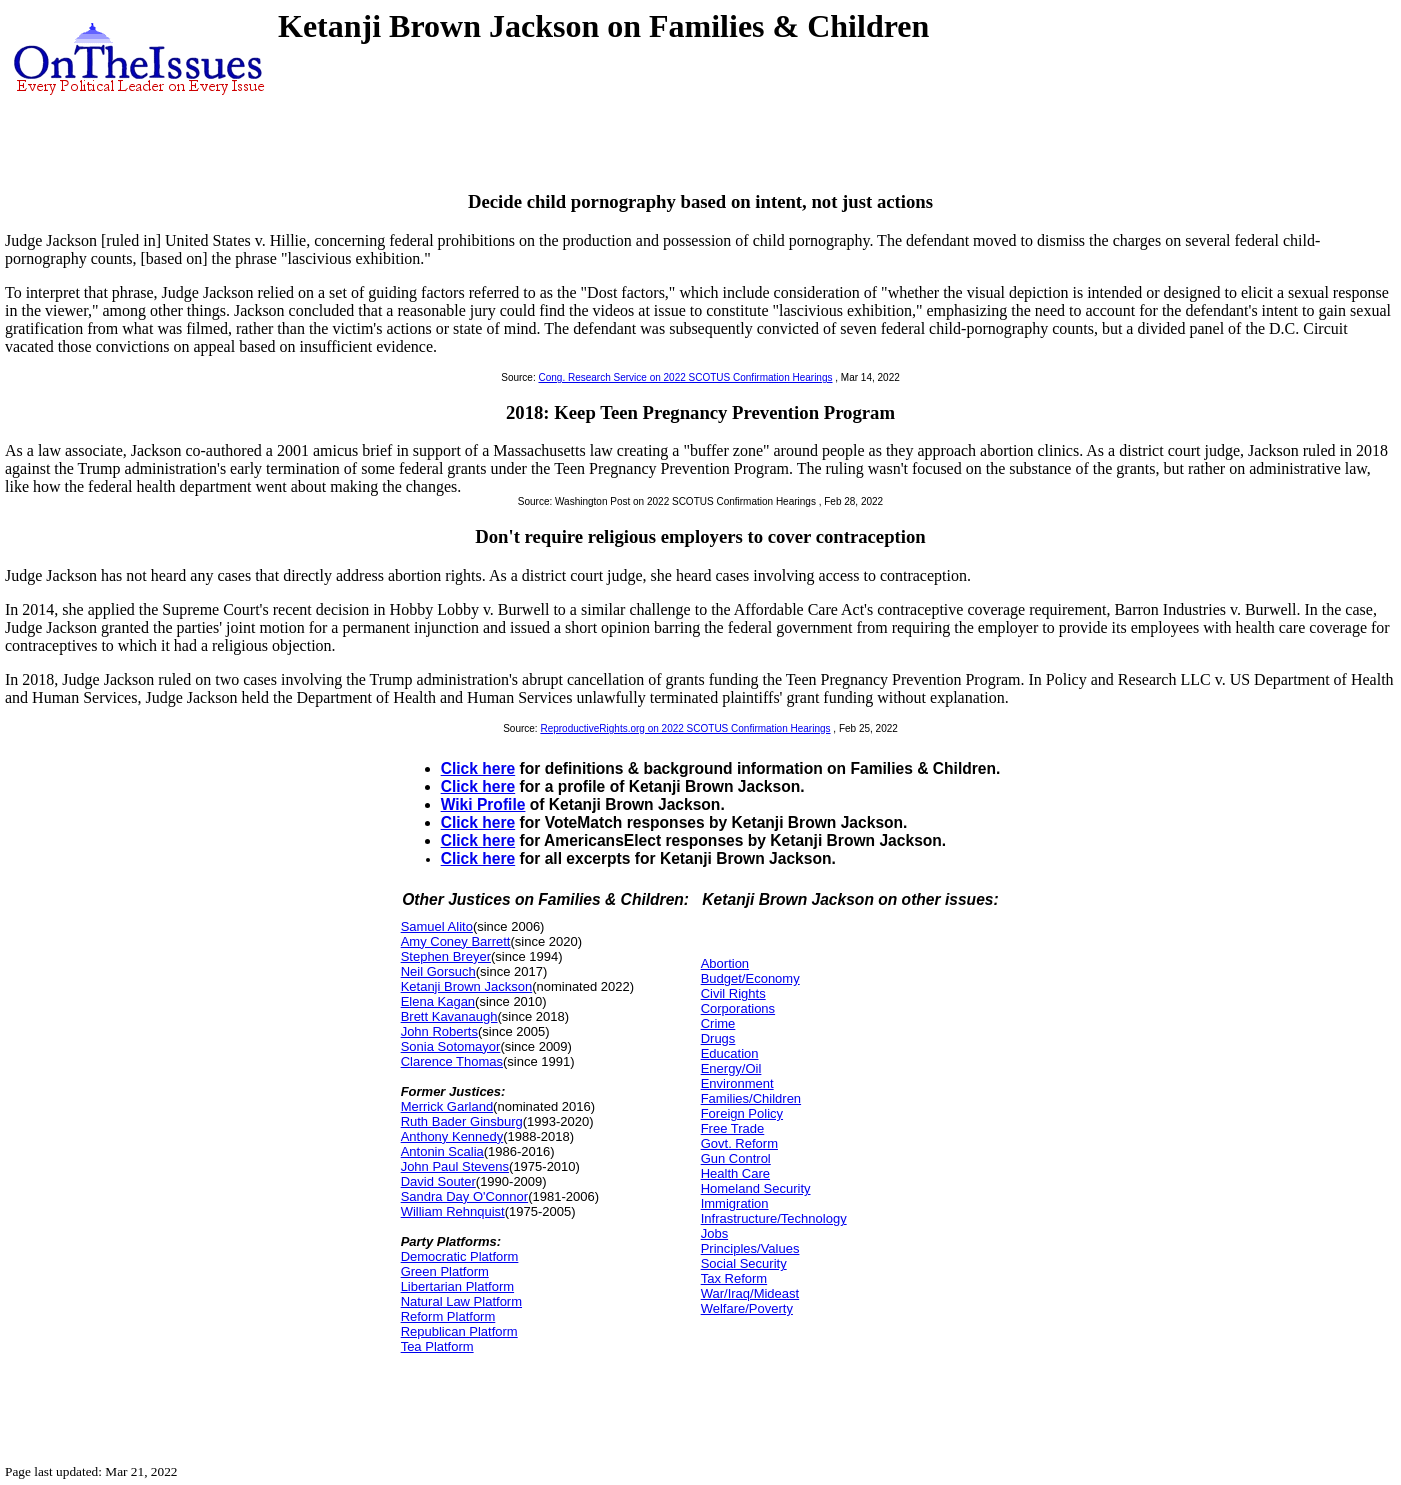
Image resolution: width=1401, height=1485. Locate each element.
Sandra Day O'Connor (465, 1196)
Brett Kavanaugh (449, 1016)
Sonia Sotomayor (451, 1046)
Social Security (744, 1263)
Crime (718, 1023)
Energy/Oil (731, 1068)
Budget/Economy (750, 978)
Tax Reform (734, 1278)
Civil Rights (733, 993)
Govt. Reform (739, 1143)
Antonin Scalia (442, 1151)
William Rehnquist (453, 1211)
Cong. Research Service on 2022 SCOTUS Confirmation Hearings (685, 377)
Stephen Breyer (446, 956)
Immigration (735, 1203)
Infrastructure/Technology (774, 1218)
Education (730, 1053)
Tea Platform (437, 1346)
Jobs (714, 1233)
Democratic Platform (460, 1256)
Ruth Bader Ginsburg (462, 1121)
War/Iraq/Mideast (750, 1293)
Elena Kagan (438, 1001)
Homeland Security (756, 1188)
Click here (478, 768)
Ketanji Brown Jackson (467, 986)
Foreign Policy (742, 1113)
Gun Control (736, 1158)
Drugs (718, 1038)
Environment (737, 1083)
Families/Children (751, 1098)
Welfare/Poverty (747, 1308)
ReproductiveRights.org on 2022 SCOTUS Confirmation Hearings (685, 728)
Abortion (725, 963)
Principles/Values (750, 1248)
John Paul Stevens (455, 1166)
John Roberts (439, 1031)
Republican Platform (459, 1331)
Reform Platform (448, 1316)
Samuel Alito (437, 926)
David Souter (438, 1181)
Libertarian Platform (457, 1286)
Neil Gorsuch (438, 971)
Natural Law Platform (461, 1301)
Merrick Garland (447, 1106)
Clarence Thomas (452, 1061)
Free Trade (733, 1128)
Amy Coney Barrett (456, 941)
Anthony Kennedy (452, 1136)
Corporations (738, 1008)
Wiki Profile (483, 804)
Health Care (735, 1173)
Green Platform (445, 1271)
